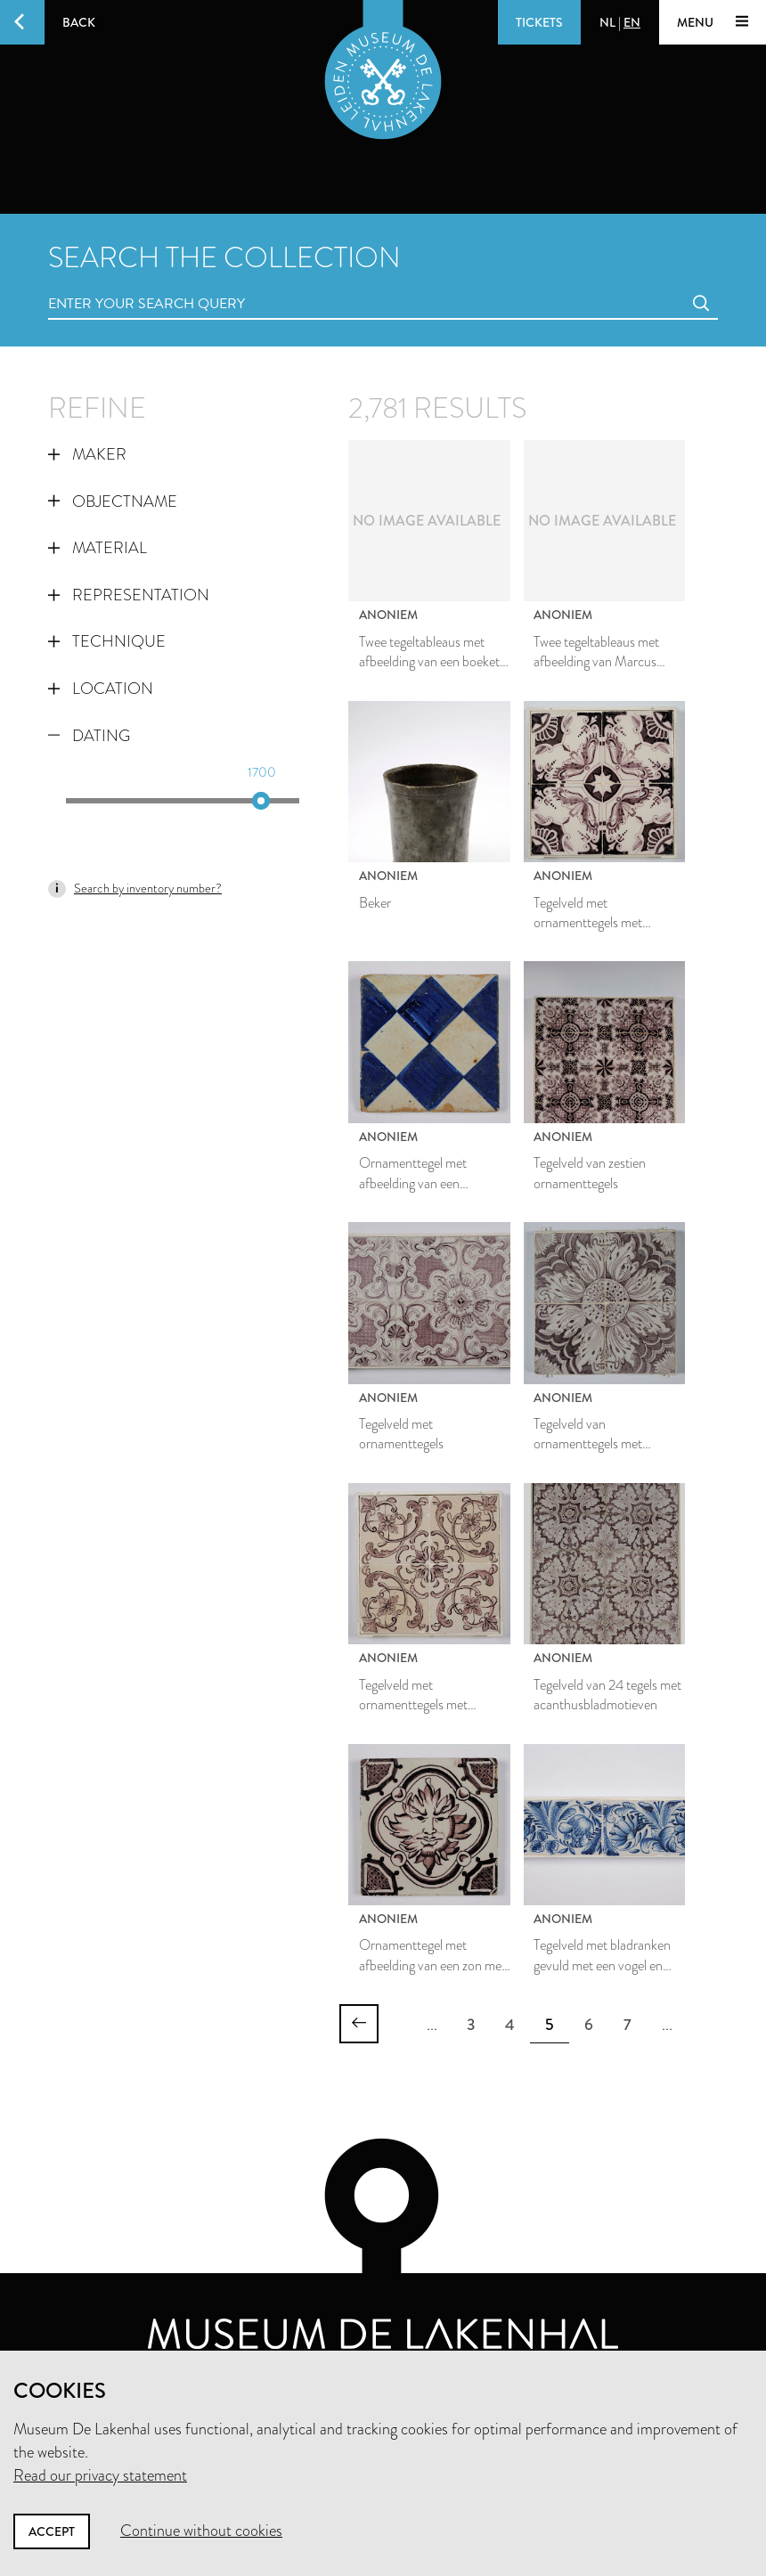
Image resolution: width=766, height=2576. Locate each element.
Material (97, 547)
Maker (87, 454)
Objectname (112, 501)
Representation (128, 595)
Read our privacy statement (100, 2475)
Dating (89, 735)
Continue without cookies (201, 2530)
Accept (52, 2531)
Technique (107, 641)
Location (100, 688)
